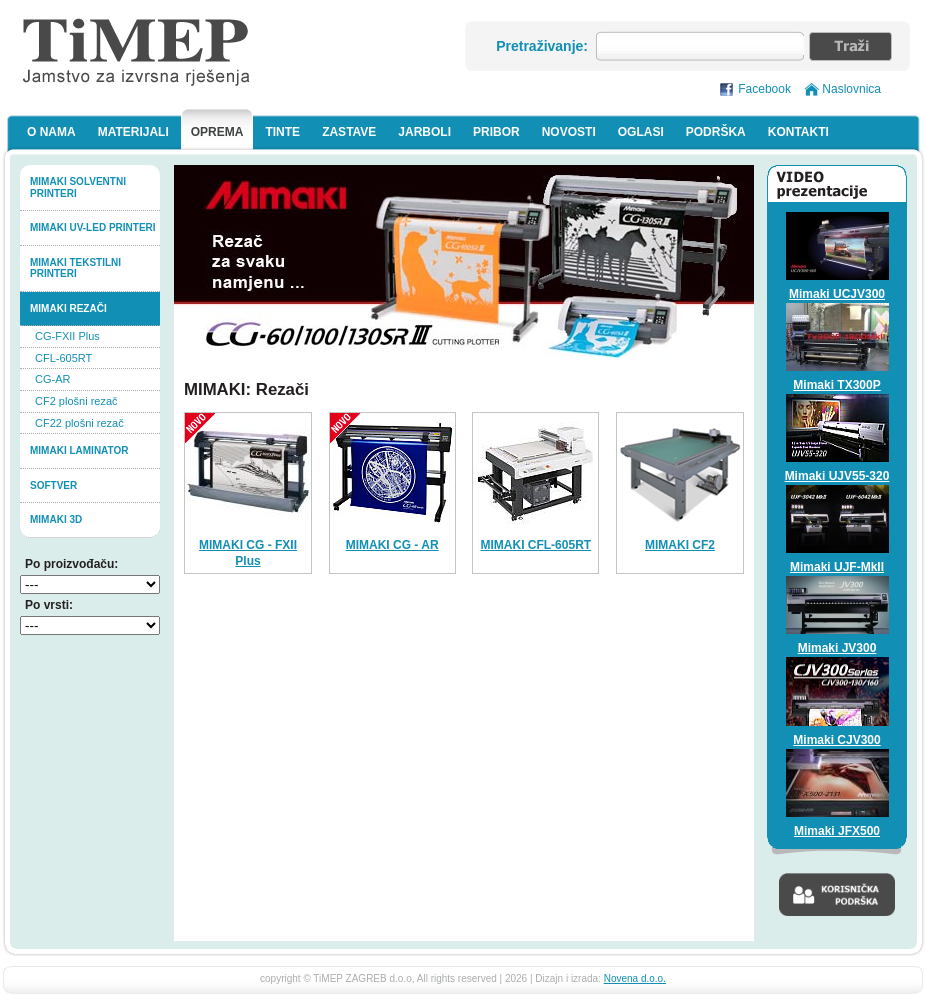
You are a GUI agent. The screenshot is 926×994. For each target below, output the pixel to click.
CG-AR (52, 379)
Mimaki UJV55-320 (837, 476)
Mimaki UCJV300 (837, 294)
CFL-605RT (63, 358)
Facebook (764, 89)
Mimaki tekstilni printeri (75, 268)
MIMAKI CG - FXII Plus (248, 553)
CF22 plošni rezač (79, 423)
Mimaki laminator (79, 450)
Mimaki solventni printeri (78, 187)
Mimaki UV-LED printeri (93, 227)
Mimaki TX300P (836, 385)
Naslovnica (851, 89)
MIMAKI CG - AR (392, 545)
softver (53, 485)
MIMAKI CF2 (680, 545)
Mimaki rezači (68, 308)
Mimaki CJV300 (836, 740)
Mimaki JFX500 (837, 831)
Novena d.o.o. (635, 978)
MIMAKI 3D (56, 519)
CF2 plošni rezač (76, 401)
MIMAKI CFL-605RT (535, 545)
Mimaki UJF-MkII (837, 567)
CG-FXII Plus (67, 336)
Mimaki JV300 (837, 648)
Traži (850, 46)
